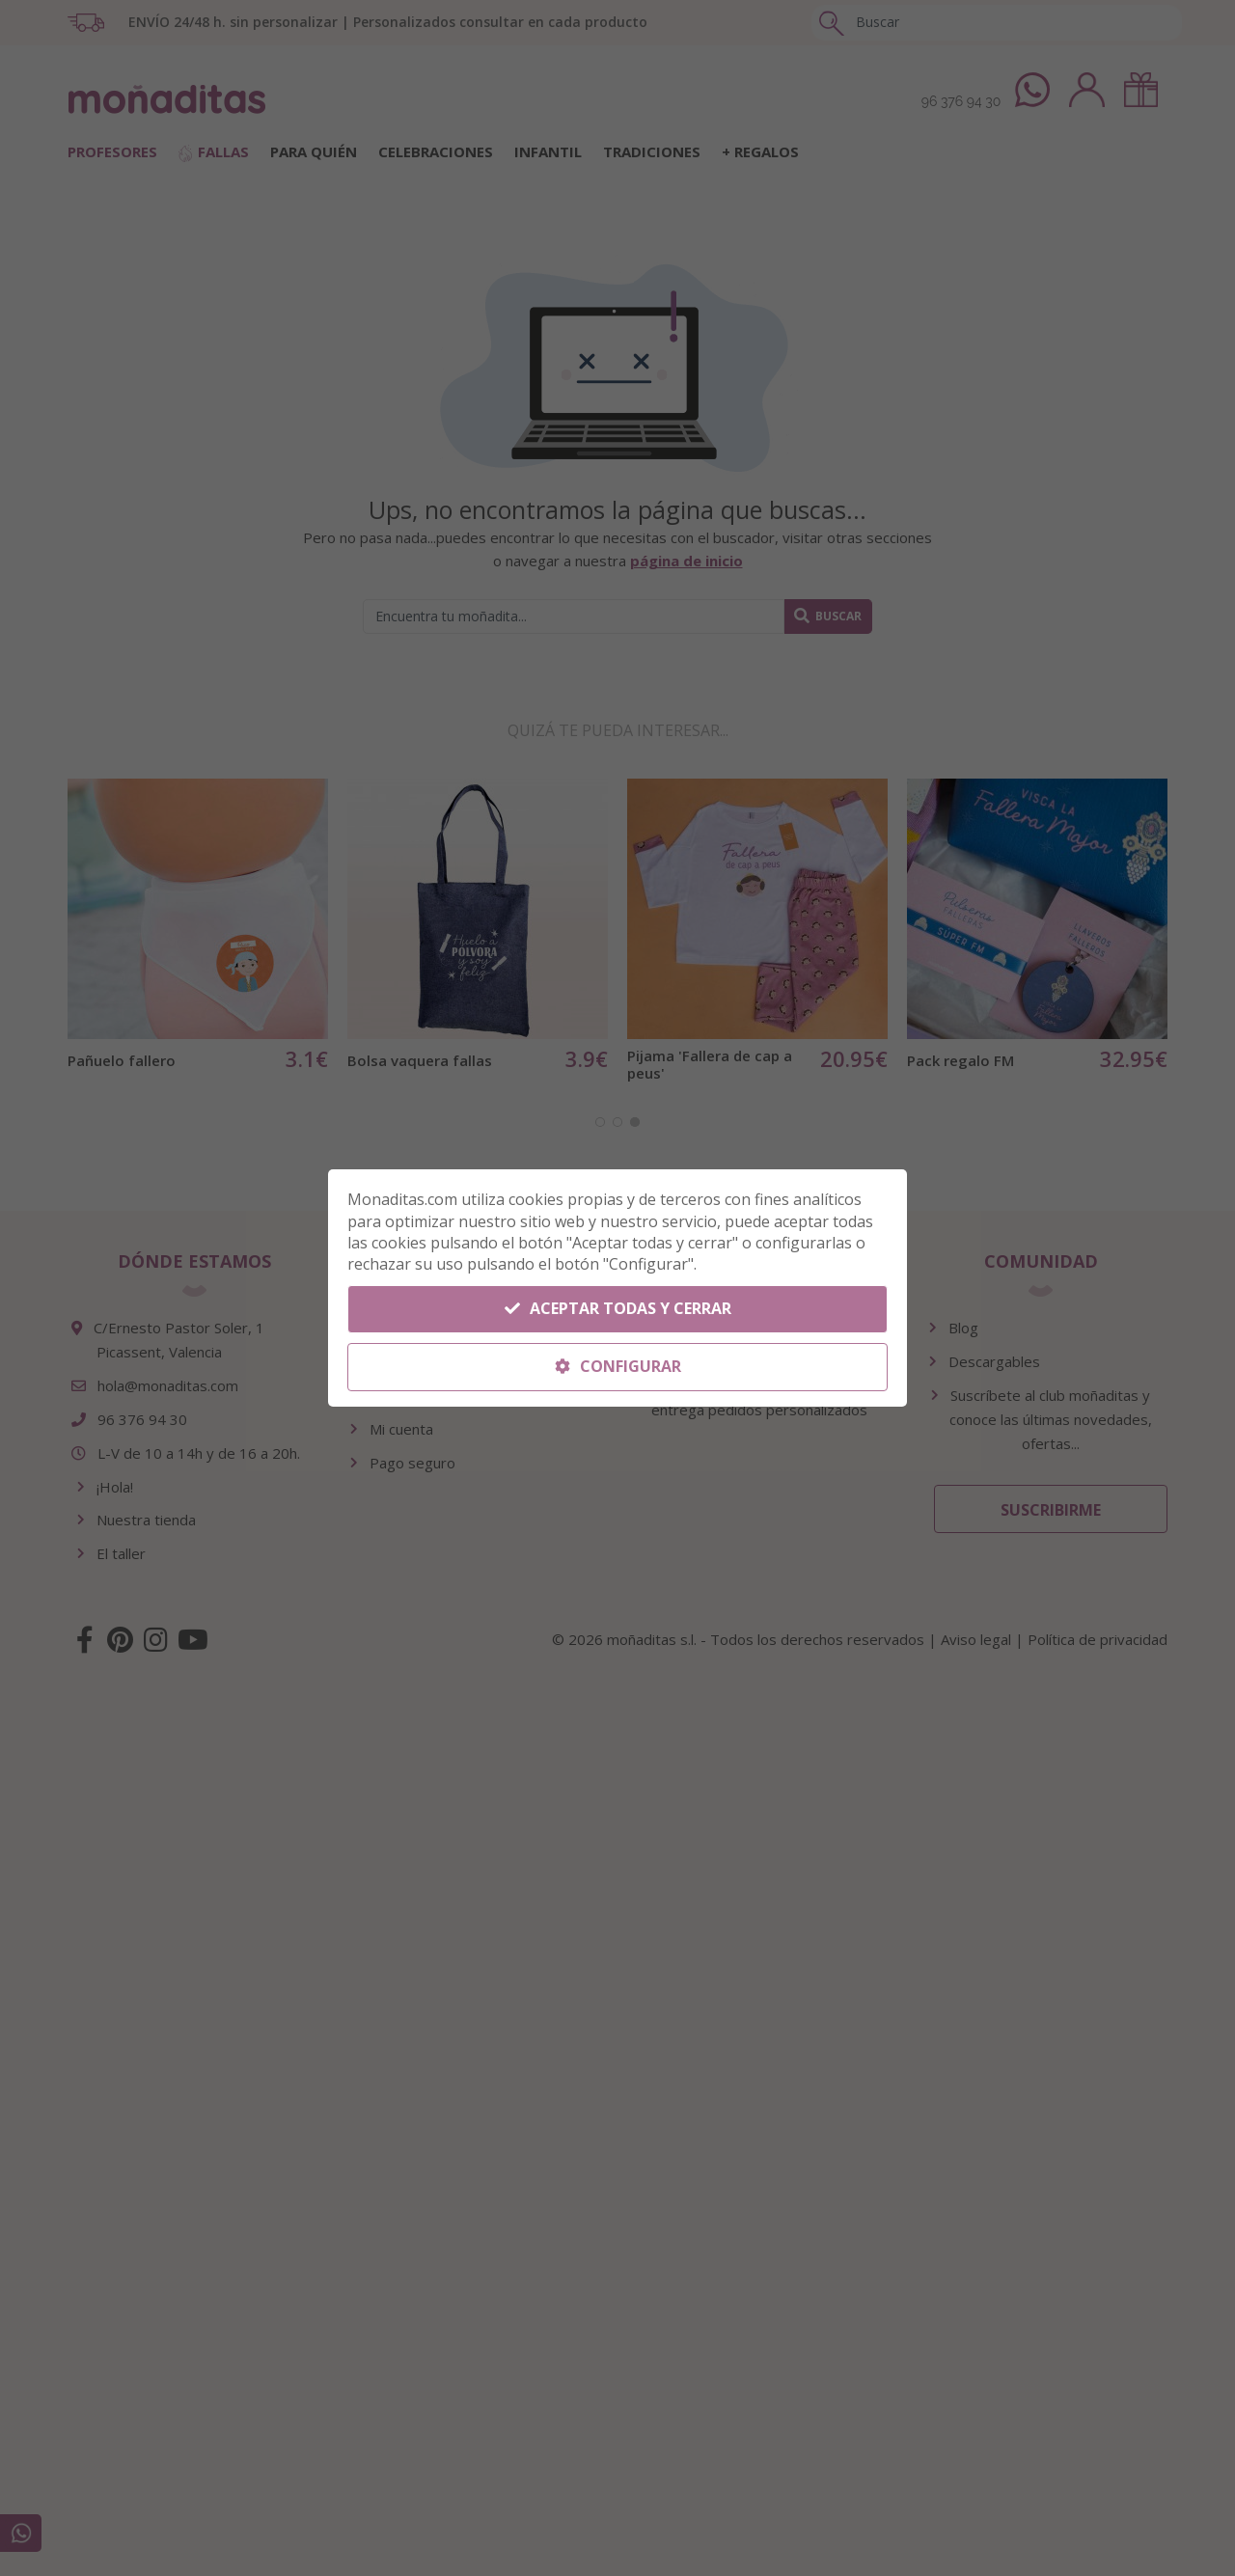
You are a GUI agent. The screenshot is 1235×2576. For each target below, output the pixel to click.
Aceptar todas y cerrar (618, 1308)
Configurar (618, 1366)
